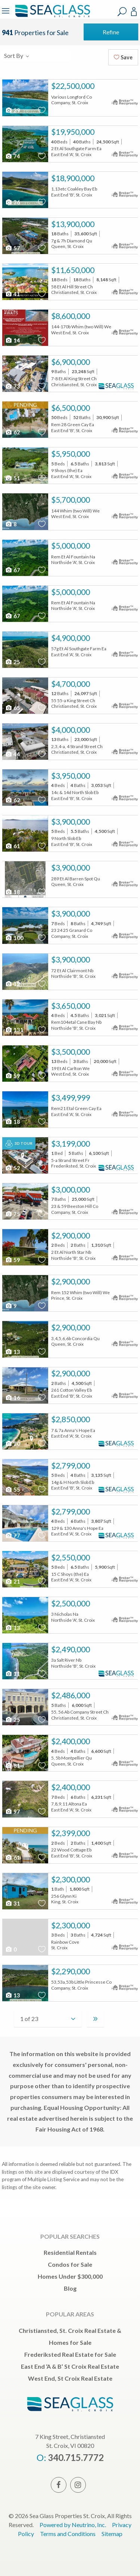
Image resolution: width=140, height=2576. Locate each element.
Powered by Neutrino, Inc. (73, 2524)
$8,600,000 (70, 315)
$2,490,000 (70, 1649)
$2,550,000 (70, 1557)
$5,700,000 (70, 499)
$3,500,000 (70, 1051)
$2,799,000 (70, 1465)
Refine (111, 31)
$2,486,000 (70, 1695)
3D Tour (18, 1143)
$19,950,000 (72, 131)
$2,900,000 (70, 1235)
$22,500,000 (72, 85)
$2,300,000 (70, 1879)
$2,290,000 (70, 1971)
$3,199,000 (70, 1143)
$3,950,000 (70, 775)
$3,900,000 (70, 821)
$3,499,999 (70, 1097)
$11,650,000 (72, 270)
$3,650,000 (70, 1005)
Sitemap (112, 2533)
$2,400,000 (70, 1741)
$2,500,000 (70, 1603)
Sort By (17, 55)
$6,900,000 (70, 361)
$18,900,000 (72, 178)
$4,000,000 (70, 729)
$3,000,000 (70, 1189)
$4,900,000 (70, 637)
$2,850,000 (70, 1419)
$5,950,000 (70, 453)
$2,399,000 (70, 1833)
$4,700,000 (70, 683)
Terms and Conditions (68, 2533)
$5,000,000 (70, 545)
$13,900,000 (72, 224)
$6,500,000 (70, 407)
